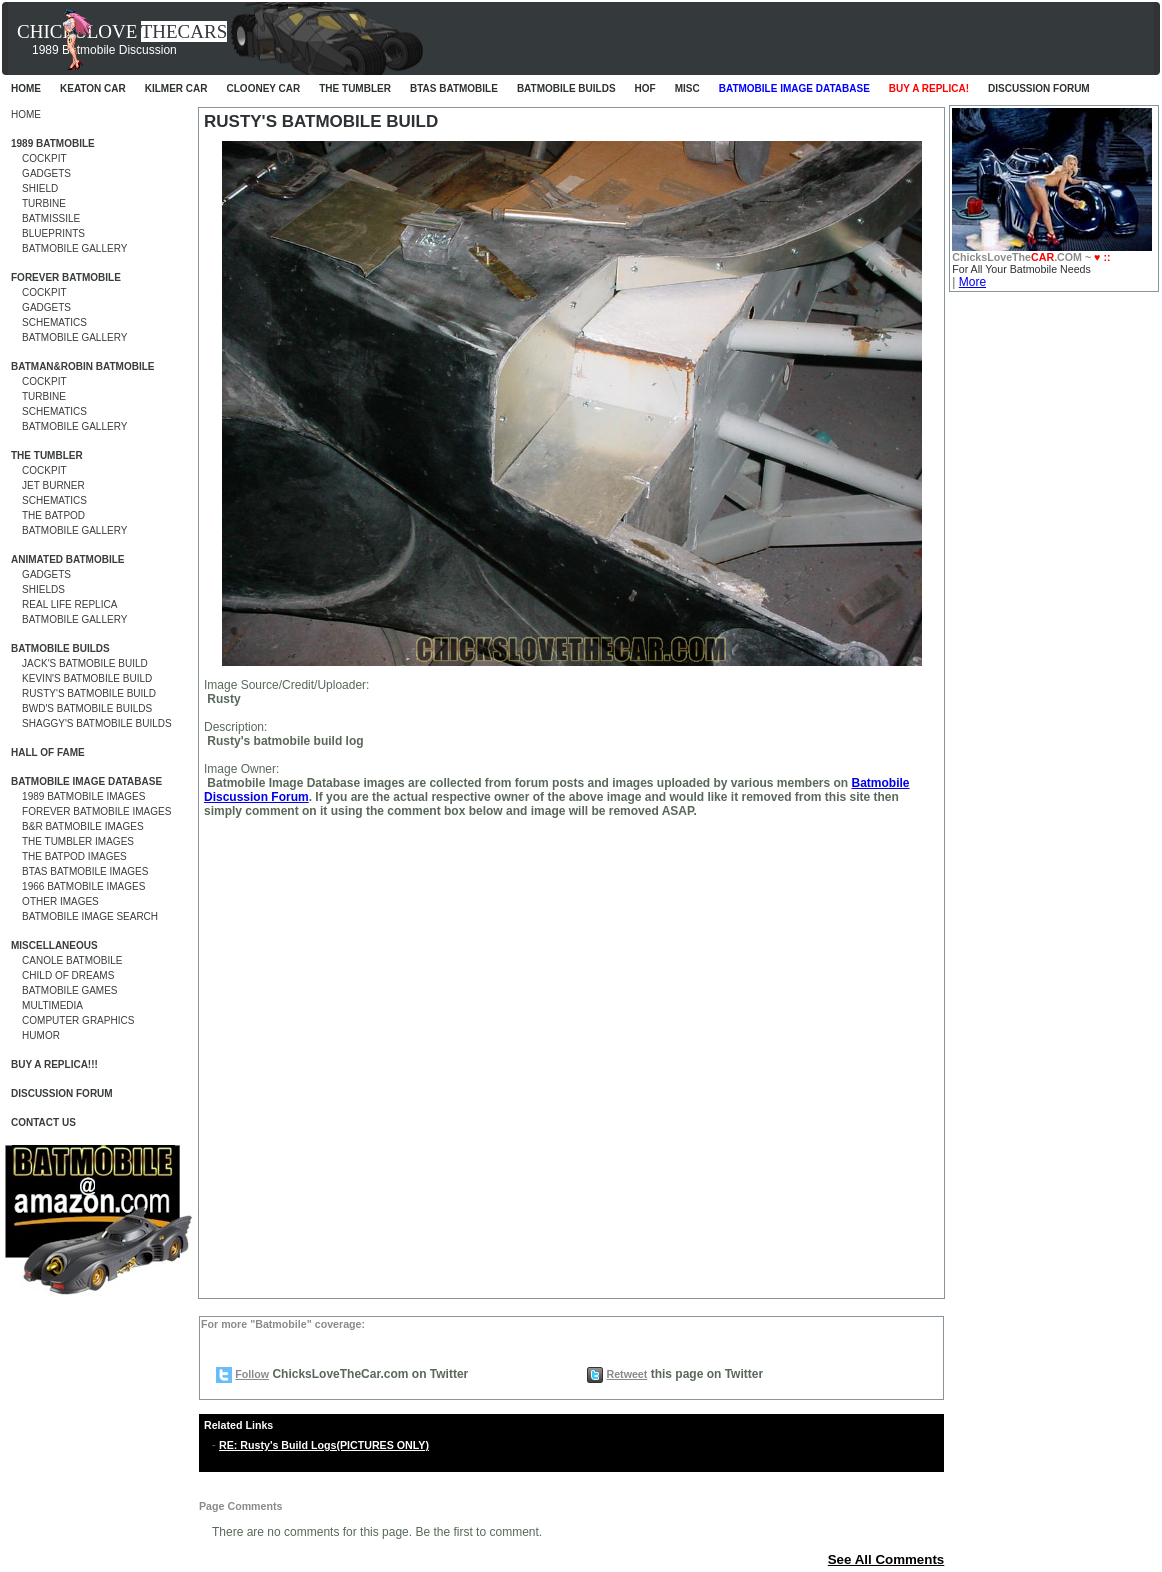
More (972, 282)
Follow (252, 1374)
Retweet (626, 1374)
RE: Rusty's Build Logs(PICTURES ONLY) (324, 1445)
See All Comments (886, 1559)
